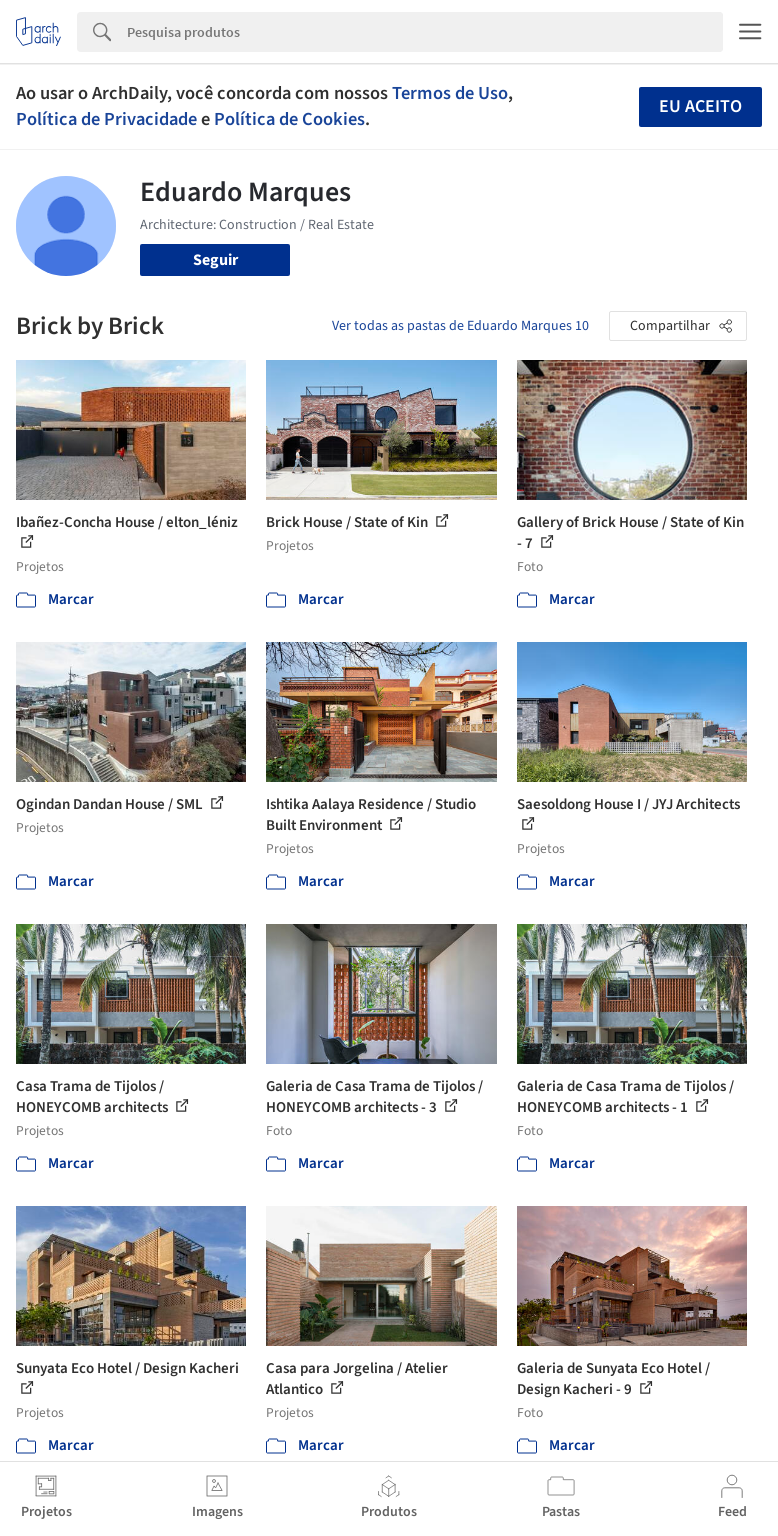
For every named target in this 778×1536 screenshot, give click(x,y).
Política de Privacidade (106, 119)
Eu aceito (700, 106)
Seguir (215, 260)
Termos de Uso (450, 93)
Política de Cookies (289, 119)
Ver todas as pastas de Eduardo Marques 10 (460, 326)
